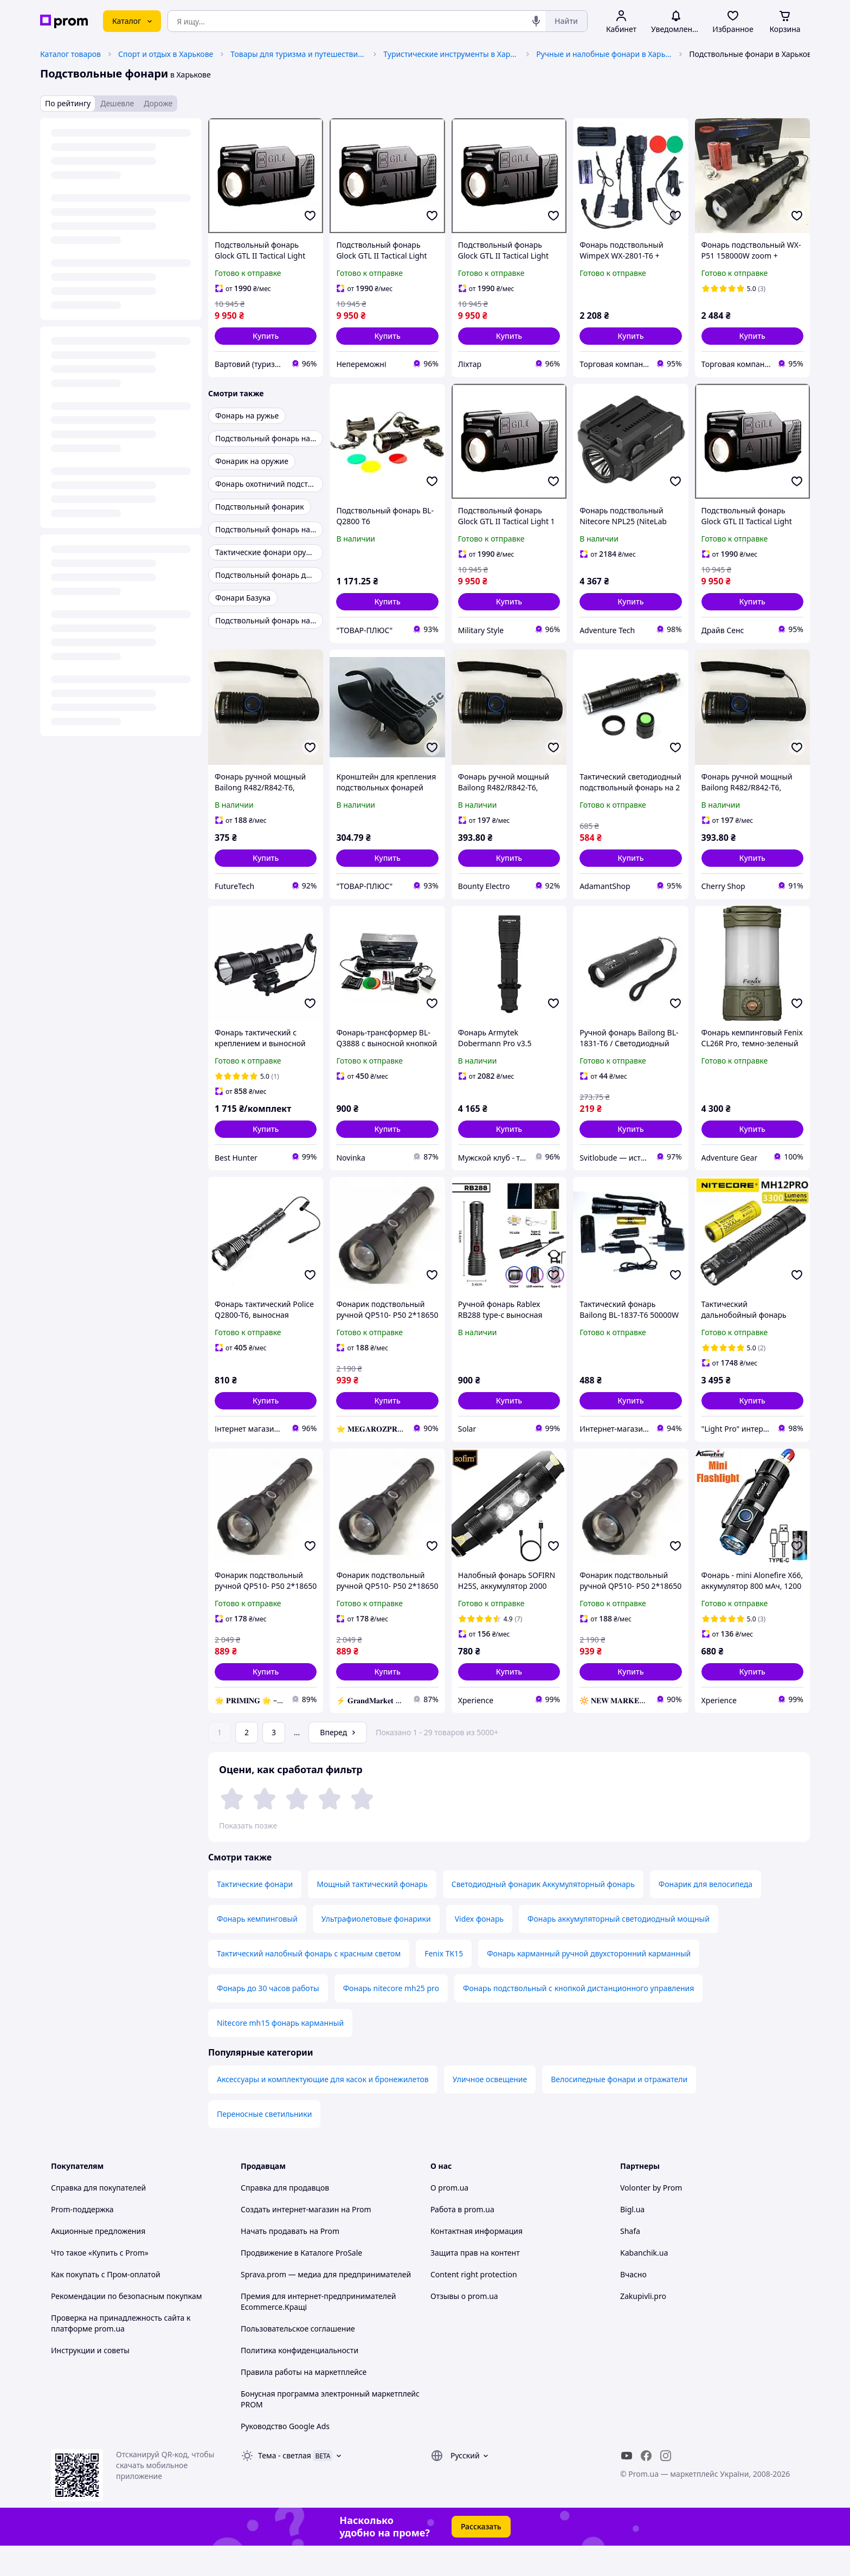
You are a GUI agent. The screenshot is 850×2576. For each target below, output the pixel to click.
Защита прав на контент (475, 2283)
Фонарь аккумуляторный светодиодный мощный (618, 1949)
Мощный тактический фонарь (372, 1914)
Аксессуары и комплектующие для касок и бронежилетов (323, 2109)
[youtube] (626, 2486)
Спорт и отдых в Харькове (165, 54)
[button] (266, 336)
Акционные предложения (98, 2261)
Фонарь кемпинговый (257, 1949)
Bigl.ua (632, 2239)
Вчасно (633, 2305)
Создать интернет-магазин (290, 2239)
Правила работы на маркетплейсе (303, 2402)
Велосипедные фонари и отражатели (619, 2109)
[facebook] (646, 2486)
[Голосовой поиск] (536, 21)
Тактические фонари (255, 1914)
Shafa (630, 2261)
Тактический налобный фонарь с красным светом (309, 1984)
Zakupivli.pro (643, 2326)
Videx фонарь (479, 1949)
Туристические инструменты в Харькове (451, 54)
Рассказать (481, 2557)
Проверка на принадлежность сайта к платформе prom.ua (120, 2353)
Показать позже (248, 1825)
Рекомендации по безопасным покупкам (126, 2326)
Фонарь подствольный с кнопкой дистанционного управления (578, 2018)
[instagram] (665, 2486)
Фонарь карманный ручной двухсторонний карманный (589, 1984)
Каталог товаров (70, 54)
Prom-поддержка (82, 2239)
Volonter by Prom (651, 2218)
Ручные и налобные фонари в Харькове (604, 54)
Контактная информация (476, 2261)
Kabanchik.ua (644, 2283)
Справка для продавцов (285, 2218)
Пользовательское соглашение (298, 2359)
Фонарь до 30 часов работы (268, 2018)
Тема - (284, 2486)
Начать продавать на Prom (290, 2261)
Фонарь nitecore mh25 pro (391, 2018)
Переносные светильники (264, 2144)
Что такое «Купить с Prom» (100, 2283)
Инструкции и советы (90, 2380)
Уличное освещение (490, 2109)
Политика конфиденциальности (299, 2380)
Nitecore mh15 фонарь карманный (280, 2053)
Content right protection (473, 2305)
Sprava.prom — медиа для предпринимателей (326, 2305)
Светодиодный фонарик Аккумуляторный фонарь (543, 1914)
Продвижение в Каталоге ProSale (301, 2283)
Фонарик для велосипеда (705, 1914)
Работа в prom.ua (462, 2239)
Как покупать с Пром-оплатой (105, 2305)
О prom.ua (449, 2218)
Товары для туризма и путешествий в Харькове (298, 54)
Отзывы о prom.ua (464, 2326)
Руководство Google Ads (285, 2456)
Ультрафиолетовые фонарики (376, 1949)
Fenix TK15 (443, 1984)
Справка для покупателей (98, 2218)
